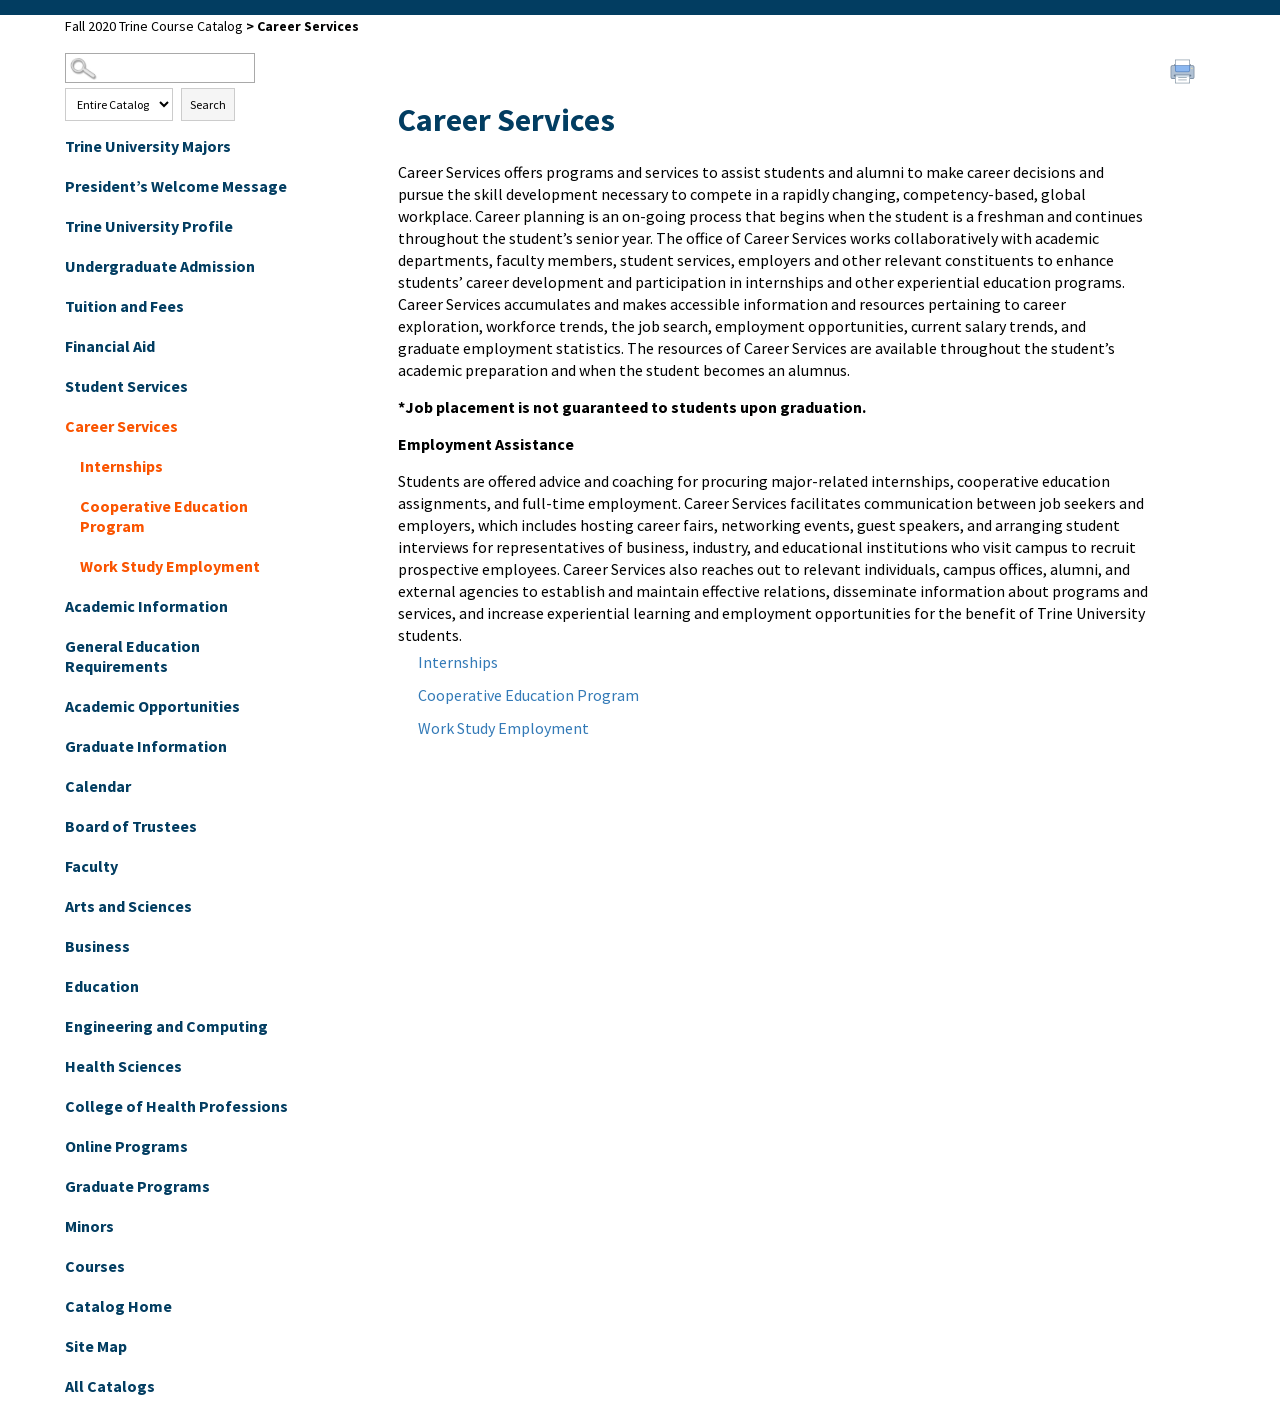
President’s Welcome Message (176, 186)
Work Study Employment (170, 566)
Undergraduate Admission (160, 266)
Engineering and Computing (166, 1026)
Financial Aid (110, 346)
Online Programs (126, 1146)
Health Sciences (123, 1066)
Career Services (121, 426)
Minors (89, 1226)
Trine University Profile (149, 226)
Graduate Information (146, 746)
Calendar (98, 786)
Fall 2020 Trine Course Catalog (154, 26)
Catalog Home (118, 1306)
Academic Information (146, 606)
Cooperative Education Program (164, 516)
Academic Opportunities (152, 706)
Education (102, 986)
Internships (121, 466)
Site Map (96, 1346)
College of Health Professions (176, 1106)
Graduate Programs (137, 1186)
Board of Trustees (131, 826)
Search (208, 104)
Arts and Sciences (128, 906)
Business (97, 946)
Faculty (91, 866)
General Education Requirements (132, 656)
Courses (95, 1266)
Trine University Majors (148, 146)
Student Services (126, 386)
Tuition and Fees (124, 306)
